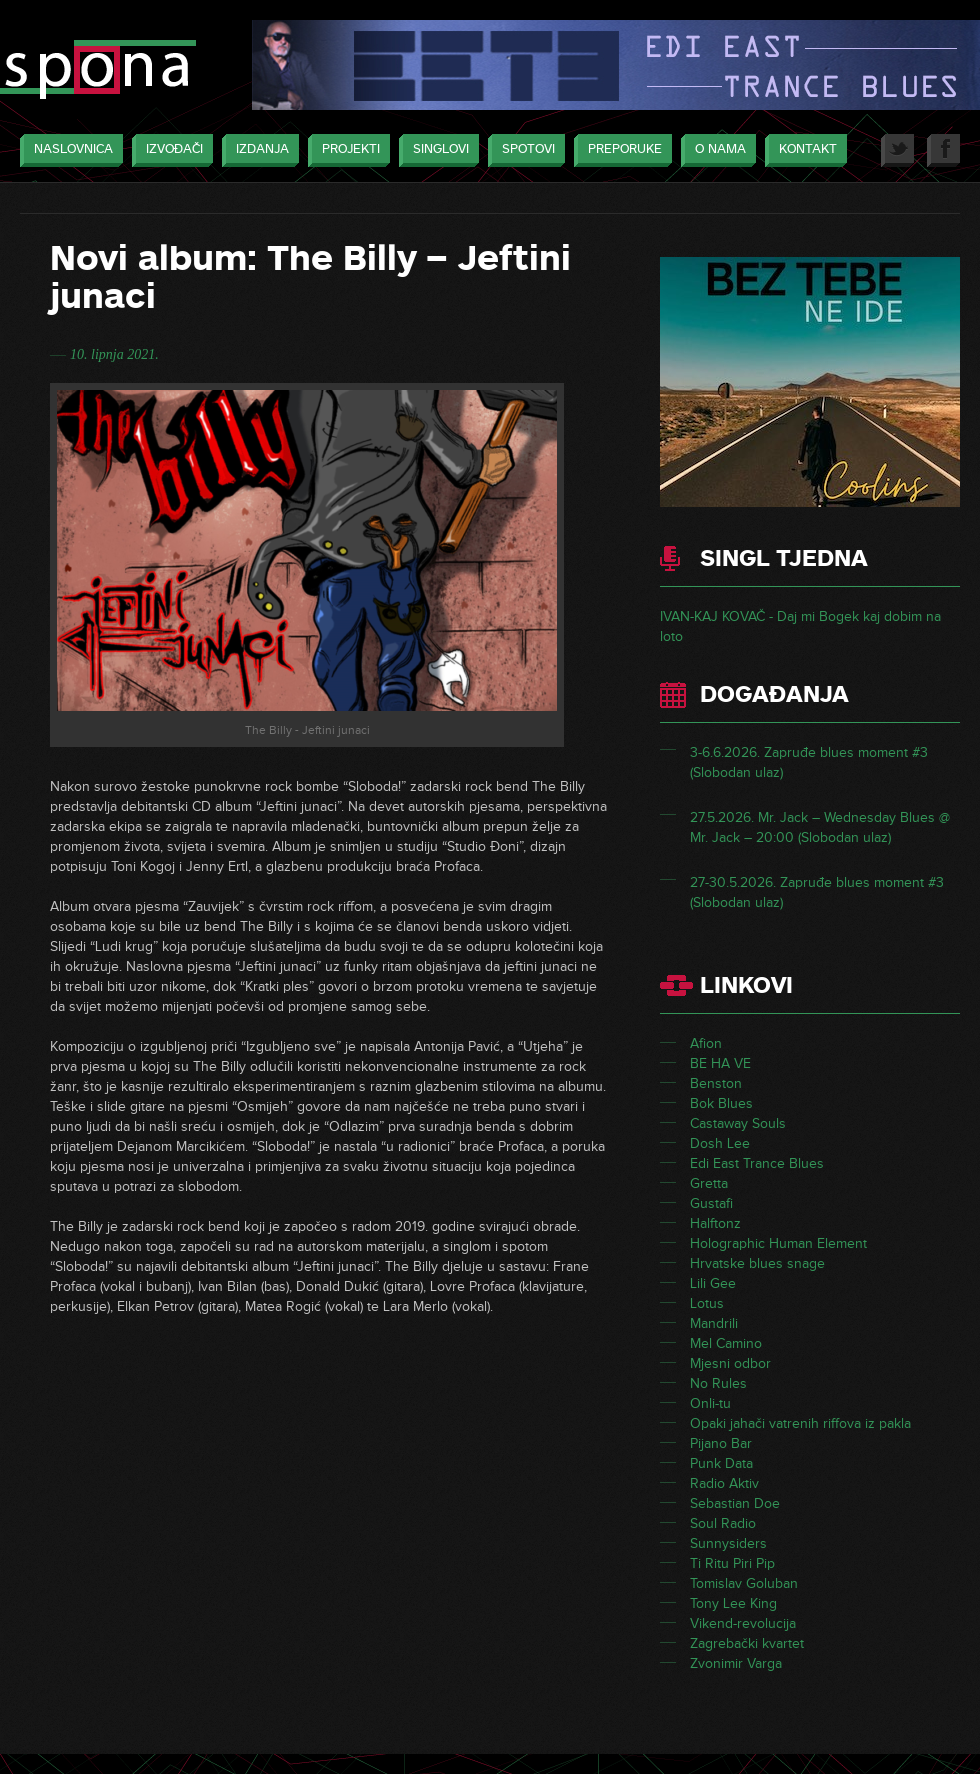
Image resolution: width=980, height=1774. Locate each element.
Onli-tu (710, 1403)
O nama (715, 150)
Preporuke (620, 150)
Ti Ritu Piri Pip (732, 1563)
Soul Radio (723, 1523)
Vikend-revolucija (743, 1623)
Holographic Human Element (778, 1243)
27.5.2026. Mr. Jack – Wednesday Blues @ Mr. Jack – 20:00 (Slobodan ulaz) (820, 827)
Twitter (897, 150)
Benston (716, 1083)
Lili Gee (713, 1283)
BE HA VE (720, 1063)
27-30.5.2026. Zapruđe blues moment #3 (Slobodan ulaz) (817, 892)
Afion (706, 1043)
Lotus (707, 1303)
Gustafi (711, 1203)
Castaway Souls (738, 1123)
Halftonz (715, 1223)
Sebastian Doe (735, 1503)
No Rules (718, 1383)
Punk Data (721, 1463)
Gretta (709, 1183)
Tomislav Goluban (744, 1583)
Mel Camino (726, 1343)
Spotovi (523, 150)
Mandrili (714, 1323)
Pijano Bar (721, 1443)
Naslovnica (68, 150)
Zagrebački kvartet (747, 1643)
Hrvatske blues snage (757, 1263)
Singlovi (436, 150)
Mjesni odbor (730, 1363)
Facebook (943, 150)
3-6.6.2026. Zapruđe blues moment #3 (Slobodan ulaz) (809, 762)
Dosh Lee (720, 1143)
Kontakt (803, 150)
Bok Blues (721, 1103)
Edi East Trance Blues (757, 1163)
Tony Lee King (733, 1603)
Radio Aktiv (724, 1483)
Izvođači (169, 150)
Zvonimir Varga (736, 1663)
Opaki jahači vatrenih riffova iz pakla (800, 1423)
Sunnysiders (728, 1543)
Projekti (346, 150)
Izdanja (257, 150)
